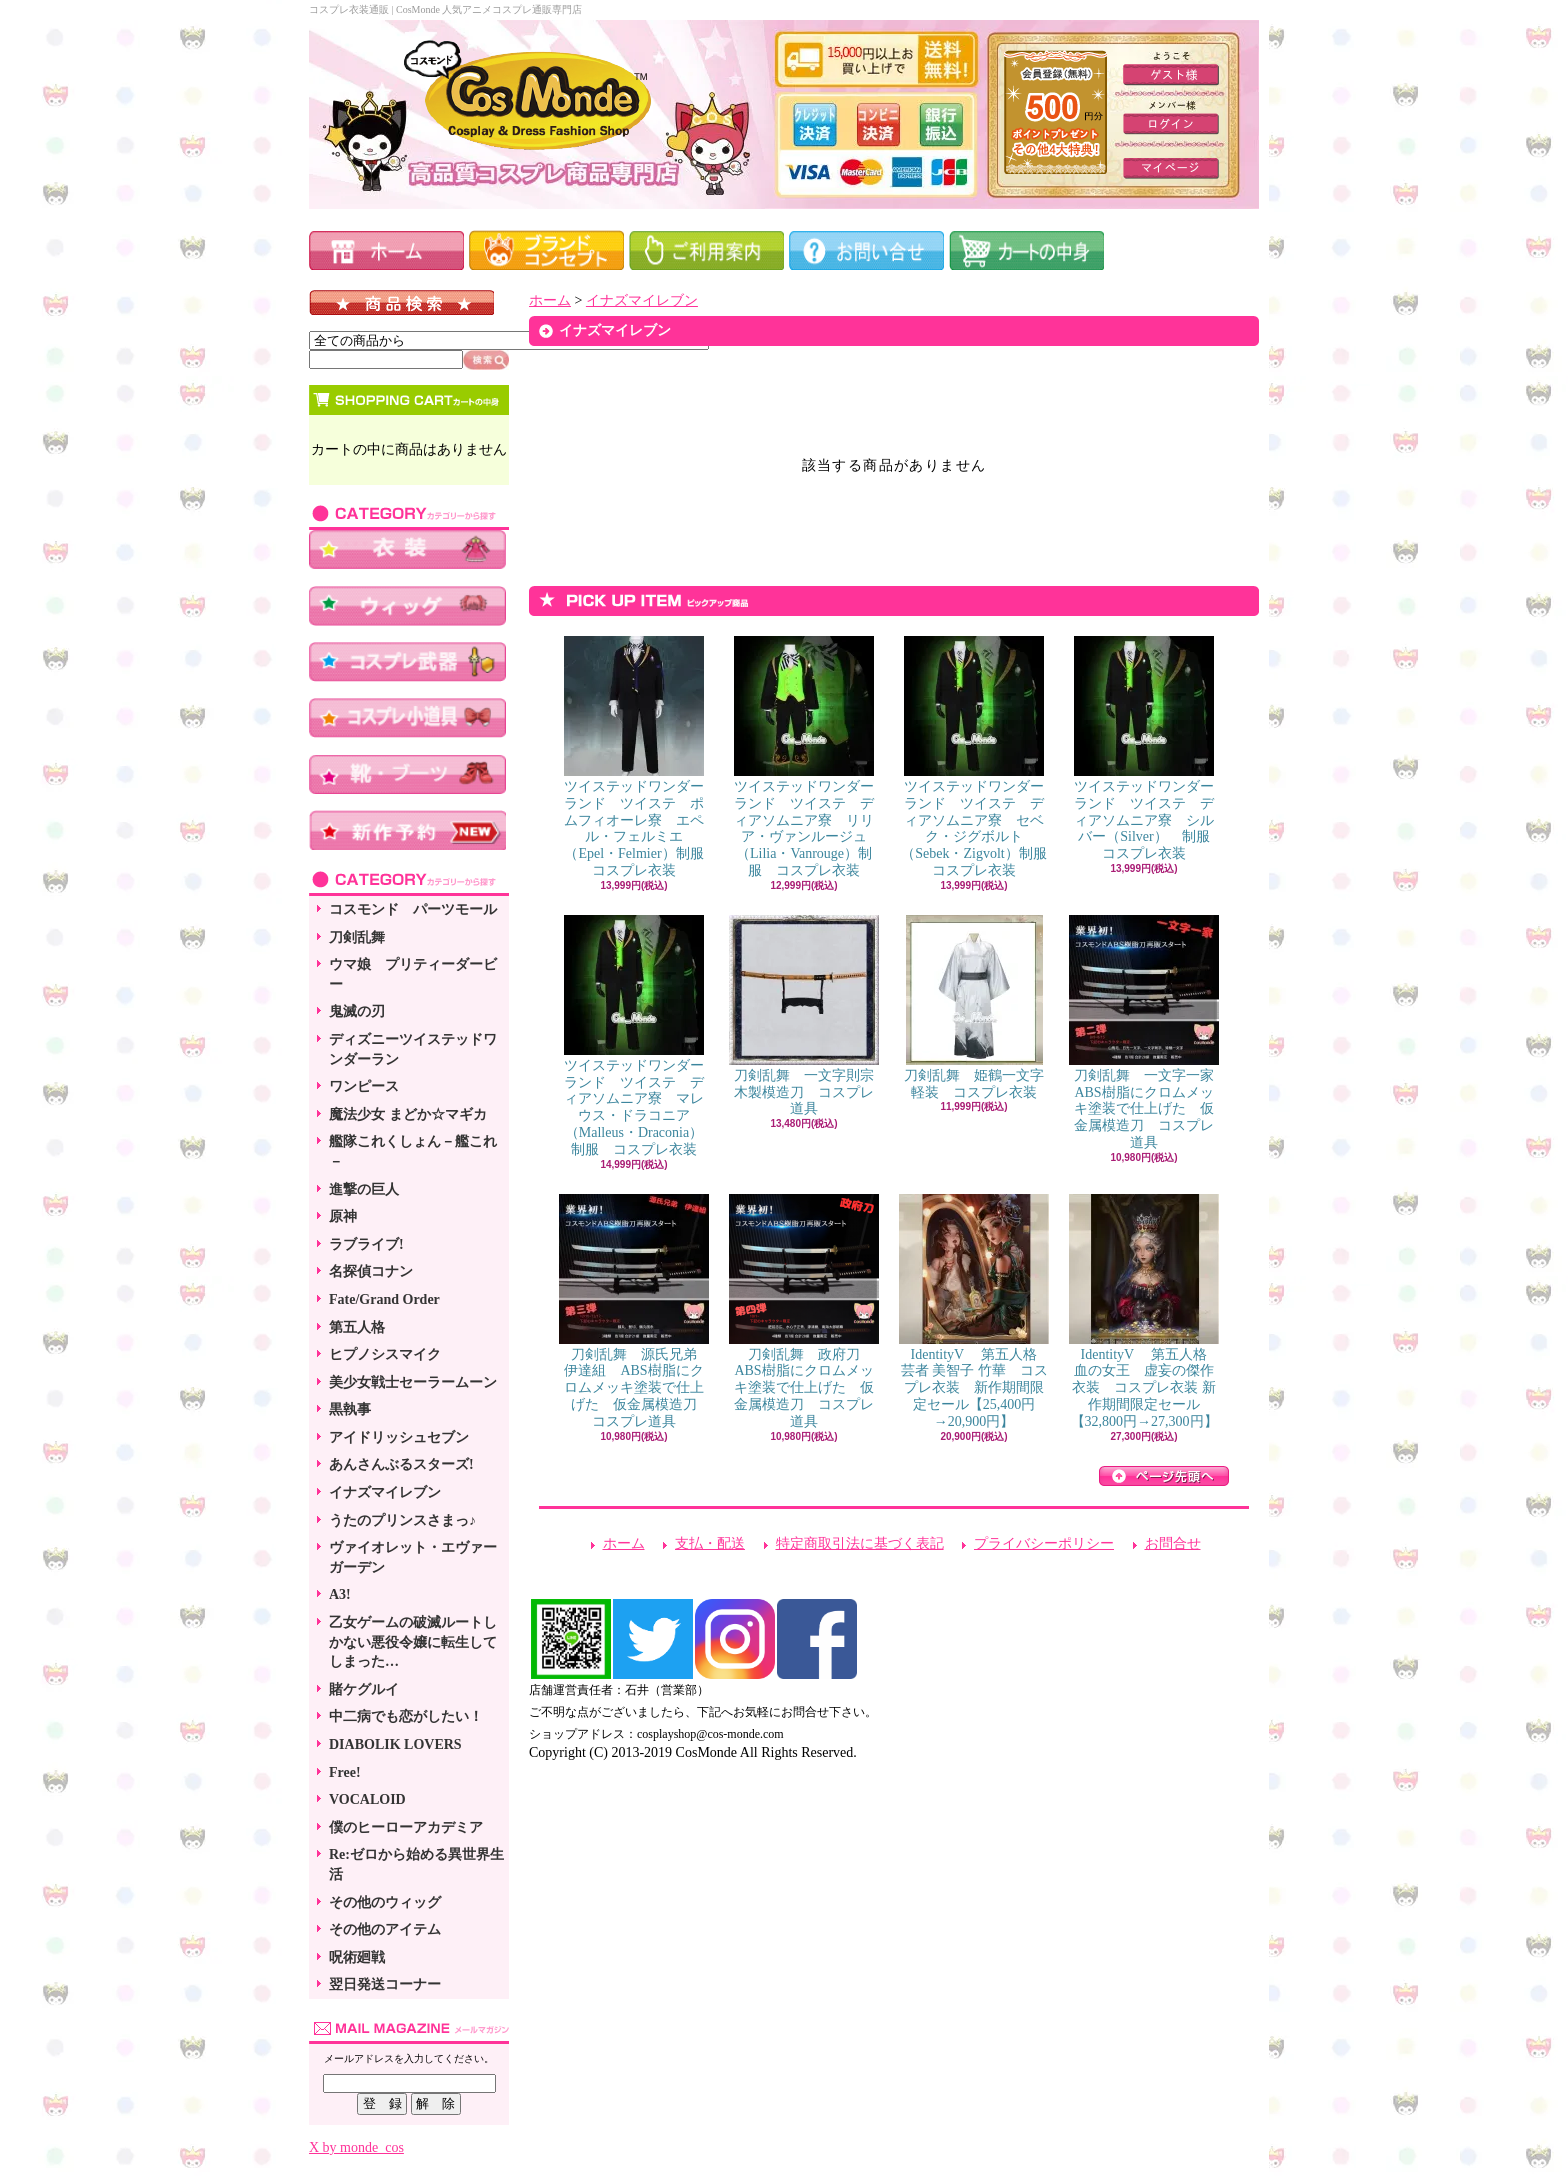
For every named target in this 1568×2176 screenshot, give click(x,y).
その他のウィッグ (385, 1902)
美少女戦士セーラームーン (413, 1382)
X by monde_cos (356, 2147)
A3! (340, 1594)
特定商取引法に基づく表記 (860, 1543)
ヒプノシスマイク (385, 1354)
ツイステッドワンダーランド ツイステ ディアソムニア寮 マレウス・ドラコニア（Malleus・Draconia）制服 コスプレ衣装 (634, 1036)
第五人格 (357, 1327)
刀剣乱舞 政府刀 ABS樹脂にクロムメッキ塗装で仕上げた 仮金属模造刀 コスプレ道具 (804, 1311)
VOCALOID (367, 1799)
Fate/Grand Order (384, 1299)
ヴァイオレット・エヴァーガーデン (413, 1557)
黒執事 (350, 1409)
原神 (343, 1216)
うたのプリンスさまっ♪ (402, 1520)
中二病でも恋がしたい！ (406, 1716)
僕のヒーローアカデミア (406, 1827)
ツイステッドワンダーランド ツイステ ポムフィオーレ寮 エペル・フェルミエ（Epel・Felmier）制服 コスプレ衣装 (641, 757)
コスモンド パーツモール (413, 909)
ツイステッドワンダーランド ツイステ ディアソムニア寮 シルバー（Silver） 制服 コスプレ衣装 (1149, 748)
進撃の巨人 (364, 1189)
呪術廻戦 (357, 1957)
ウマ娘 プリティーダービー (413, 974)
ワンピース (364, 1086)
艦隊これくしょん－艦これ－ (413, 1151)
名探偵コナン (371, 1271)
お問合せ (1173, 1543)
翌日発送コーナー (385, 1984)
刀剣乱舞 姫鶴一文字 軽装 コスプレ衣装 (981, 1007)
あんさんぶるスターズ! (401, 1464)
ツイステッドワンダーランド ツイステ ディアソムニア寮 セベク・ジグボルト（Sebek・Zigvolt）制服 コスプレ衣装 (980, 757)
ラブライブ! (366, 1244)
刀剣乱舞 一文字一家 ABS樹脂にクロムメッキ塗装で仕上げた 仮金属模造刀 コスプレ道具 (1148, 1032)
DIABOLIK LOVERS (395, 1744)
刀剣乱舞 (357, 937)
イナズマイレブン (385, 1492)
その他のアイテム (385, 1929)
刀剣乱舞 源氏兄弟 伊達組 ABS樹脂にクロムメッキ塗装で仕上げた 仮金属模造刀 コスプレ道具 (635, 1311)
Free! (345, 1772)
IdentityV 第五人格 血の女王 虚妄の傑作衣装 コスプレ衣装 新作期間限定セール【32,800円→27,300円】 (1145, 1311)
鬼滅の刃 (357, 1011)
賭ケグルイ (364, 1689)
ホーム (550, 300)
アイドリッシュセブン (399, 1437)
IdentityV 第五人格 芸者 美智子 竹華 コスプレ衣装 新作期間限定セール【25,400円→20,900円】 (975, 1311)
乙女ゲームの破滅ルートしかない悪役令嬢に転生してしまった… (413, 1642)
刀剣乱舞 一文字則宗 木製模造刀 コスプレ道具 (808, 1016)
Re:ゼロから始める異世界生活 (416, 1864)
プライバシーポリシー (1044, 1543)
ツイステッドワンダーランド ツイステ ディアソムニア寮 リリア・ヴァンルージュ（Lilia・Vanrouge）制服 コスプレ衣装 (804, 757)
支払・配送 (710, 1543)
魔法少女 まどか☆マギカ (408, 1114)
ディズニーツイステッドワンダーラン (413, 1049)
